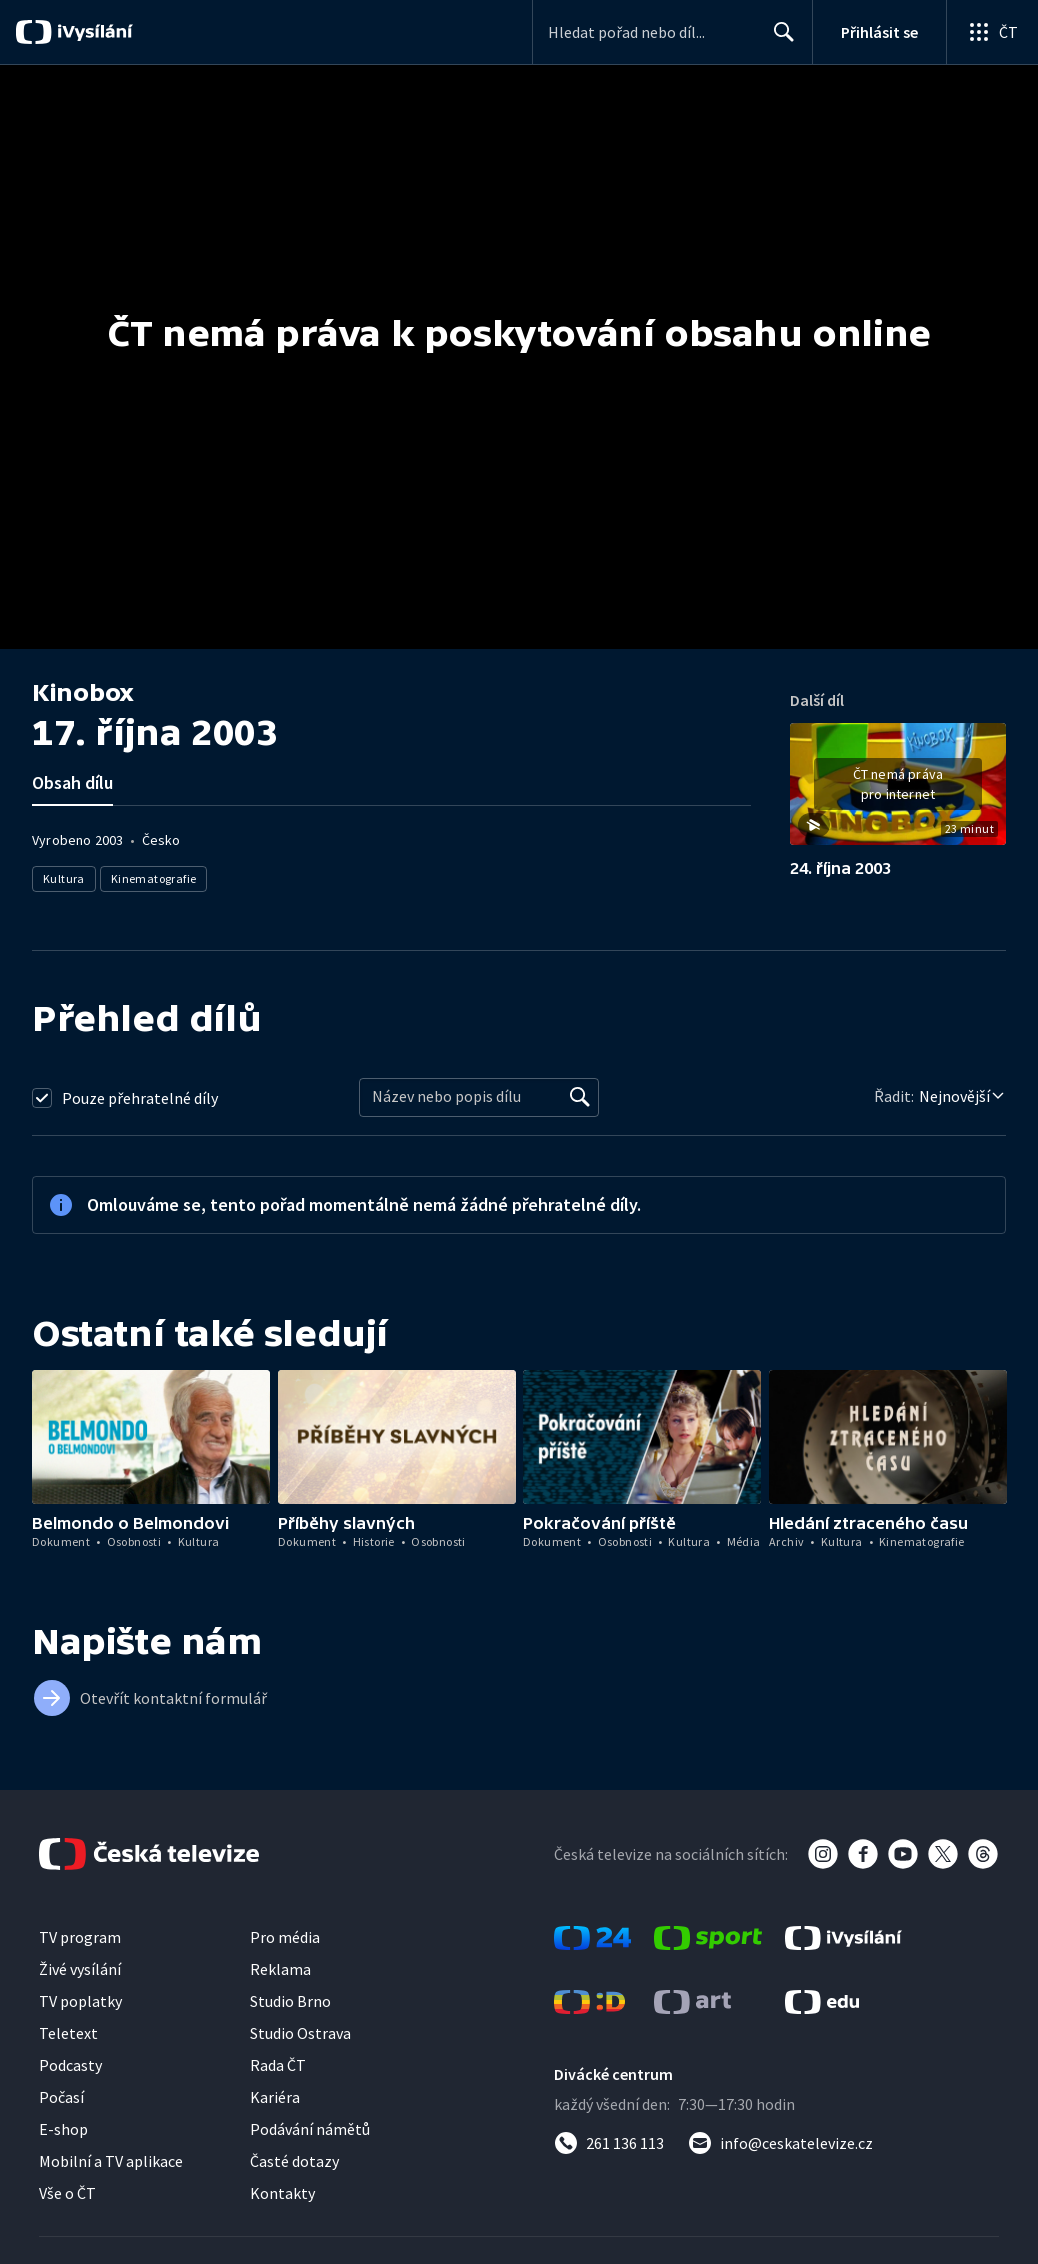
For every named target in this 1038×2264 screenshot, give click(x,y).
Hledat (778, 40)
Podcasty (70, 2065)
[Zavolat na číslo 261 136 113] (609, 2143)
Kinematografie (154, 878)
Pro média (285, 1937)
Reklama (280, 1969)
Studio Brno (290, 2001)
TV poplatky (80, 2001)
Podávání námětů (310, 2129)
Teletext (68, 2033)
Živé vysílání (80, 1969)
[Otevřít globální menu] (992, 32)
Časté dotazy (294, 2161)
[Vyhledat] (580, 1097)
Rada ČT (278, 2065)
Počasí (61, 2097)
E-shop (63, 2129)
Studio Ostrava (300, 2033)
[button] (898, 791)
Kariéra (275, 2097)
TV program (80, 1937)
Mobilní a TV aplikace (111, 2161)
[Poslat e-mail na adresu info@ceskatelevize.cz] (780, 2143)
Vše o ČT (67, 2193)
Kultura (64, 878)
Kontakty (282, 2193)
